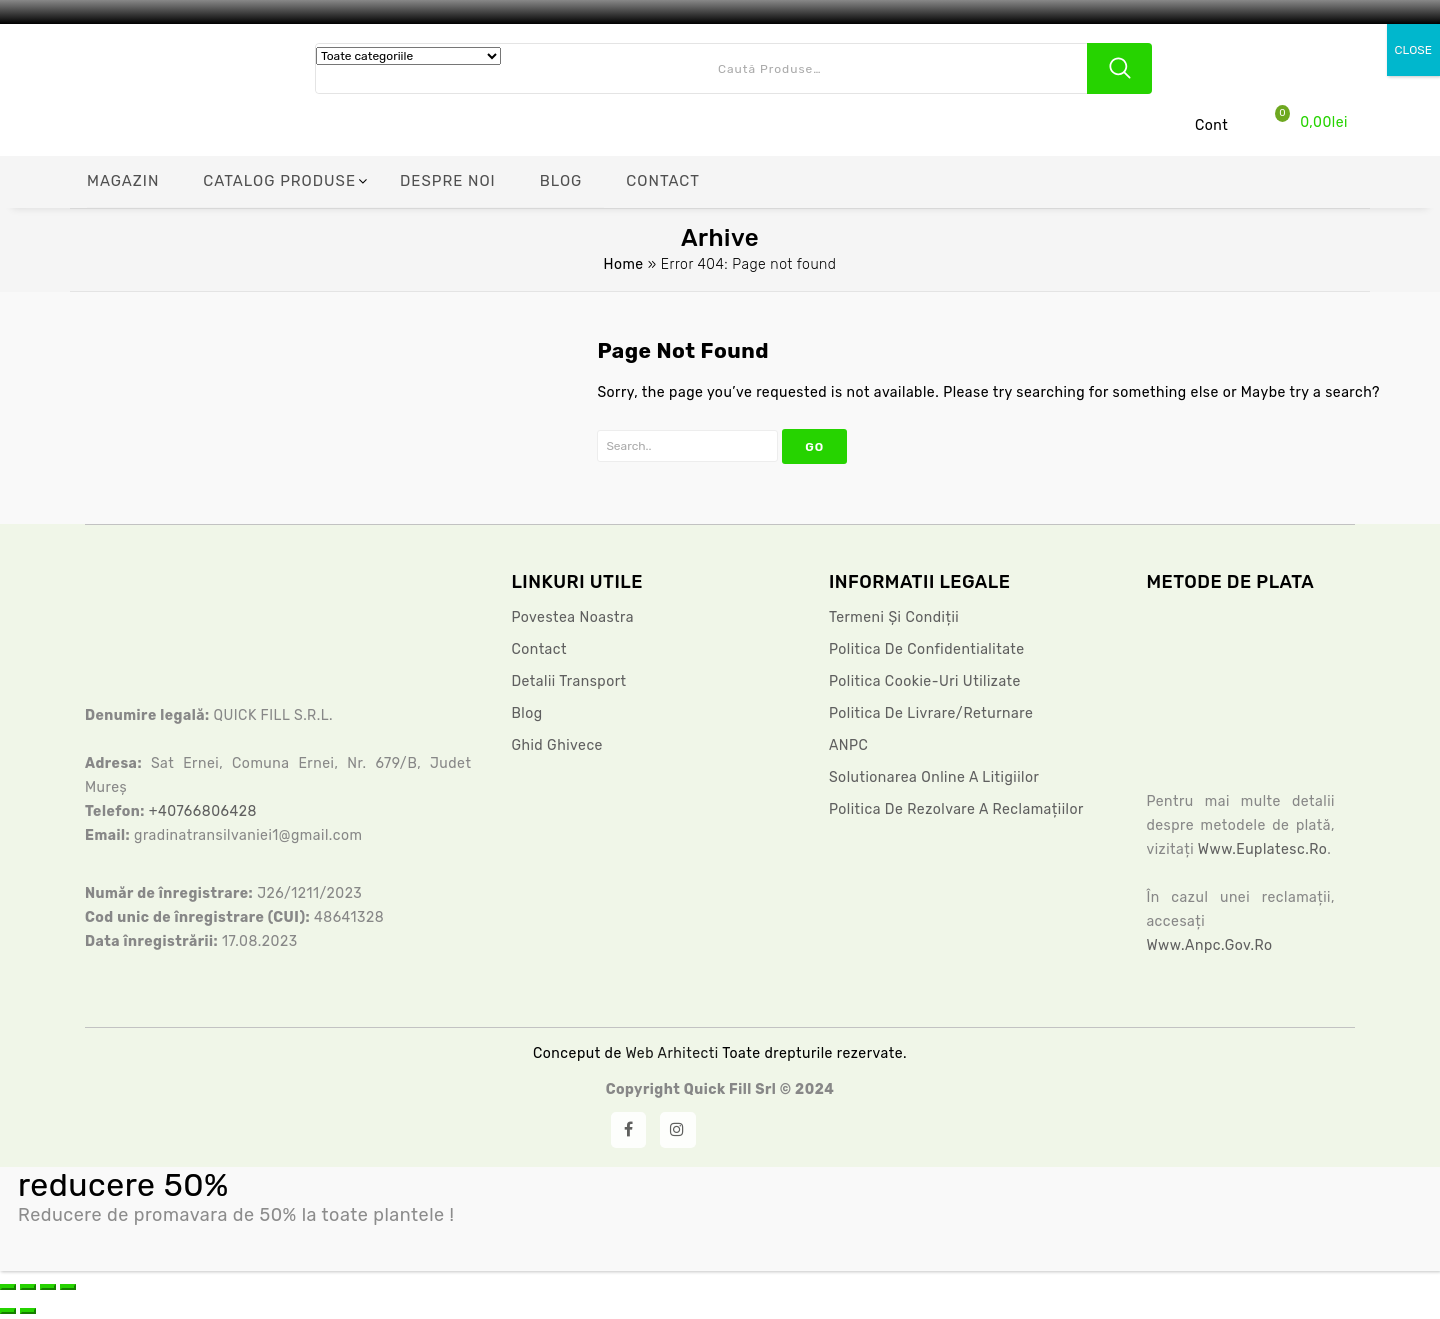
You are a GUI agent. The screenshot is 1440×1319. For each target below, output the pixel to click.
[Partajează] (48, 1287)
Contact (539, 649)
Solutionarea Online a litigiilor (934, 777)
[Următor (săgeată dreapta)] (28, 1311)
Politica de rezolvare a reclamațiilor (956, 809)
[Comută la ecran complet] (28, 1287)
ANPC (848, 745)
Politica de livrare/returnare (931, 713)
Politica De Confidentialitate (927, 649)
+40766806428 (203, 811)
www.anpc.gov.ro (1209, 945)
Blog (526, 713)
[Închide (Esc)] (68, 1287)
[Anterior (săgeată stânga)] (8, 1311)
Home (623, 264)
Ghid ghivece (557, 745)
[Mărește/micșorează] (8, 1287)
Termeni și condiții (894, 617)
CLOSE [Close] (1414, 50)
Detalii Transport (568, 681)
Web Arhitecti (673, 1053)
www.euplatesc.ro (1262, 849)
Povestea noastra (572, 617)
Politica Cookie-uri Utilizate (925, 681)
